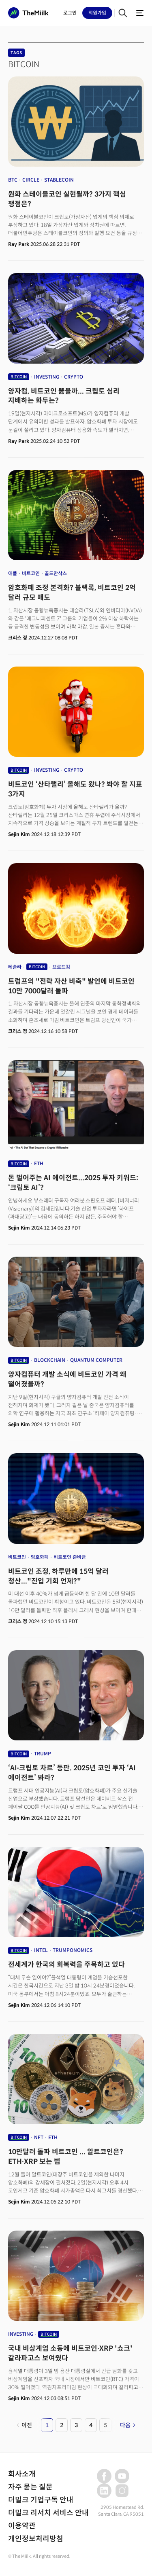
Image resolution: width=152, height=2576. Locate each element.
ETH (38, 1163)
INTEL (41, 1950)
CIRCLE (30, 180)
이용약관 (22, 2525)
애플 (12, 573)
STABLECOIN (59, 180)
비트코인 (31, 573)
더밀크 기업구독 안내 (40, 2500)
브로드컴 (61, 967)
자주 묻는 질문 (30, 2487)
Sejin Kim (19, 834)
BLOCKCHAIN (49, 1360)
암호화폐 (40, 1557)
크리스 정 (17, 638)
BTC (12, 180)
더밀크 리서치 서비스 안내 (48, 2512)
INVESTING (46, 377)
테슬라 (14, 967)
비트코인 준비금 (70, 1557)
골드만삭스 (56, 573)
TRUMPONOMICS (72, 1950)
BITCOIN (19, 376)
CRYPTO (73, 377)
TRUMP (42, 1753)
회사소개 (22, 2474)
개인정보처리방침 (35, 2538)
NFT (38, 2137)
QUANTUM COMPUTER (96, 1360)
